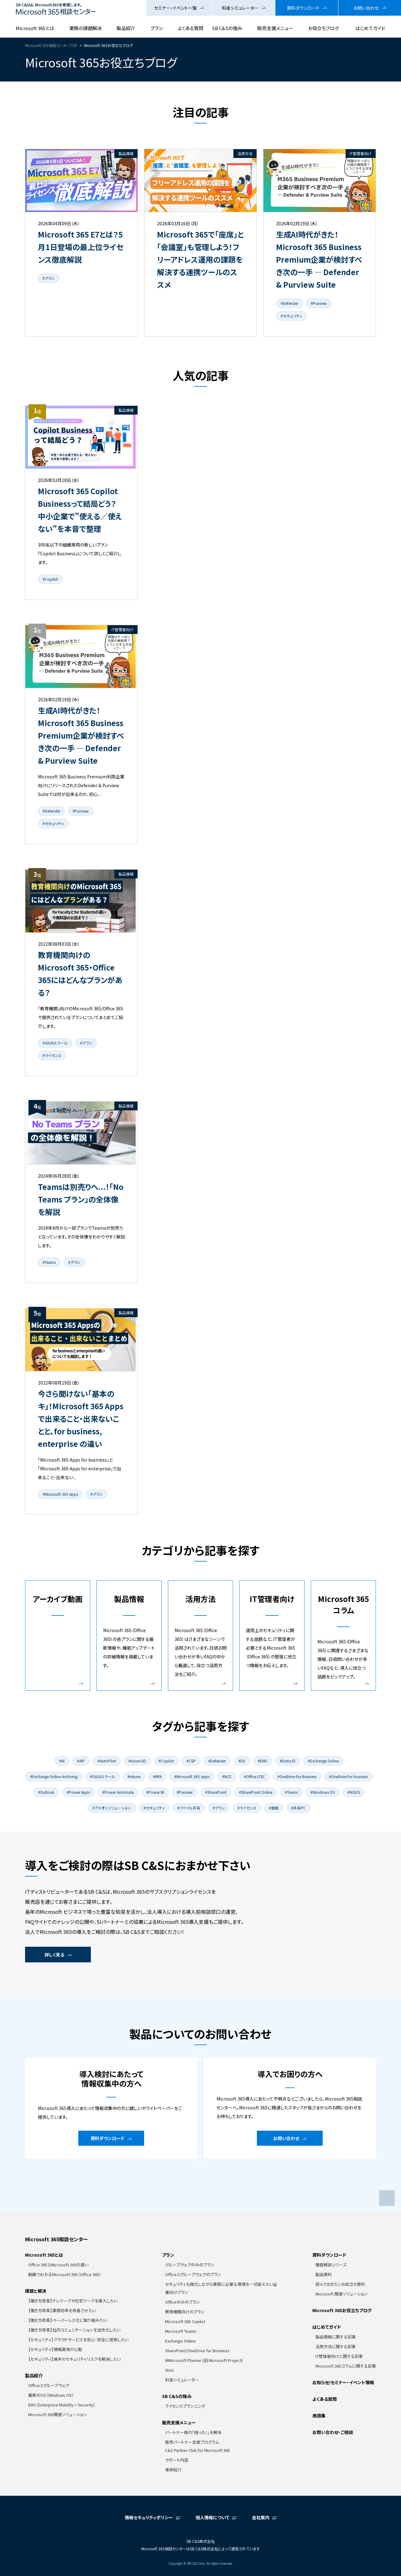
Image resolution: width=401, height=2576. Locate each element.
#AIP (81, 1760)
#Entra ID (287, 1760)
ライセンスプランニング (185, 2406)
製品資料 (323, 2274)
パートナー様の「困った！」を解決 (193, 2432)
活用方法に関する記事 (335, 2346)
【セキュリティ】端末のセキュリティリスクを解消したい (74, 2359)
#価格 (274, 1807)
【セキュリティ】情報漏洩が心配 (55, 2349)
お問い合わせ (366, 8)
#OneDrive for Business (297, 1776)
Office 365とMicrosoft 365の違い (58, 2265)
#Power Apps (78, 1792)
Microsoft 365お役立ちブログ (342, 2310)
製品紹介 (126, 28)
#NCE (227, 1776)
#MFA (157, 1776)
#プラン (49, 278)
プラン (156, 28)
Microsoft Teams (180, 2331)
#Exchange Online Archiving (53, 1776)
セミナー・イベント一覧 (175, 8)
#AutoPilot (106, 1760)
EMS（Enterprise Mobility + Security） (62, 2405)
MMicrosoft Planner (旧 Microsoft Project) (204, 2360)
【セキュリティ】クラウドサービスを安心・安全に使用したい (78, 2340)
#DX (241, 1760)
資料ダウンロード (303, 8)
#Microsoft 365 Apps (60, 1494)
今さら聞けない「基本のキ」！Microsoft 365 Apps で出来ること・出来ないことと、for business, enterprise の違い (80, 1418)
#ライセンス (52, 1055)
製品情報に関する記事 (335, 2337)
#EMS (262, 1760)
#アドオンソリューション (111, 1807)
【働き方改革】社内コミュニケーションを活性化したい (74, 2330)
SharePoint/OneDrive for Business (197, 2350)
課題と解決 (35, 2291)
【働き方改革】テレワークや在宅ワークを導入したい (72, 2301)
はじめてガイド (370, 28)
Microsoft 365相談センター (56, 2239)
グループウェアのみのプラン (189, 2265)
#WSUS (353, 1792)
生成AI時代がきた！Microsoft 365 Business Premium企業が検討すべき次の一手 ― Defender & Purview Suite (319, 259)
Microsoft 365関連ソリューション (57, 2414)
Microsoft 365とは (35, 28)
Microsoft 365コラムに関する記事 (345, 2366)
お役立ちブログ (323, 28)
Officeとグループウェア (48, 2385)
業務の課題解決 (85, 28)
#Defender (289, 303)
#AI (62, 1760)
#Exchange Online (323, 1760)
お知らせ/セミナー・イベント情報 (343, 2382)
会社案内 (260, 2517)
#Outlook (46, 1792)
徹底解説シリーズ (330, 2265)
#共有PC (298, 1807)
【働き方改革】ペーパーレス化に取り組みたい (67, 2320)
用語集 (318, 2415)
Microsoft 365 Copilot (185, 2321)
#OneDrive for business (348, 1776)
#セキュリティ (291, 315)
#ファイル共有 (188, 1807)
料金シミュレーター (240, 8)
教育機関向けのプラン (185, 2312)
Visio (169, 2370)
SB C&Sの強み (227, 28)
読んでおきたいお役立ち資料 (340, 2284)
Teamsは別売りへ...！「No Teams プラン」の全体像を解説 (80, 1199)
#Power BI (155, 1792)
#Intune (134, 1776)
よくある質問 (190, 28)
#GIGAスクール (55, 1042)
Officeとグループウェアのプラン (193, 2274)
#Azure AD (137, 1760)
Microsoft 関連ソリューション (341, 2294)
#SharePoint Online (255, 1792)
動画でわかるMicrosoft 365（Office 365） (64, 2274)
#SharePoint (216, 1792)
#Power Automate (118, 1792)
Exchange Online (180, 2341)
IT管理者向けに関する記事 (339, 2356)
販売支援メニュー (275, 28)
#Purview (319, 303)
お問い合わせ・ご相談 (332, 2432)
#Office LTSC (254, 1776)
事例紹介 (173, 2470)
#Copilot (50, 579)
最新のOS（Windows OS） (51, 2395)
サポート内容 (176, 2460)
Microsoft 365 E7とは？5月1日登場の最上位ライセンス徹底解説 (80, 247)
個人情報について (212, 2517)
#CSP (191, 1760)
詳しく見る (54, 1954)
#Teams (49, 1262)
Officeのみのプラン (182, 2302)
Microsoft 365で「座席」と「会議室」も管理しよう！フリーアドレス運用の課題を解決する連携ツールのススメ (200, 259)
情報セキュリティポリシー (149, 2517)
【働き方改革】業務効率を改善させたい (62, 2310)
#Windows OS (322, 1792)
